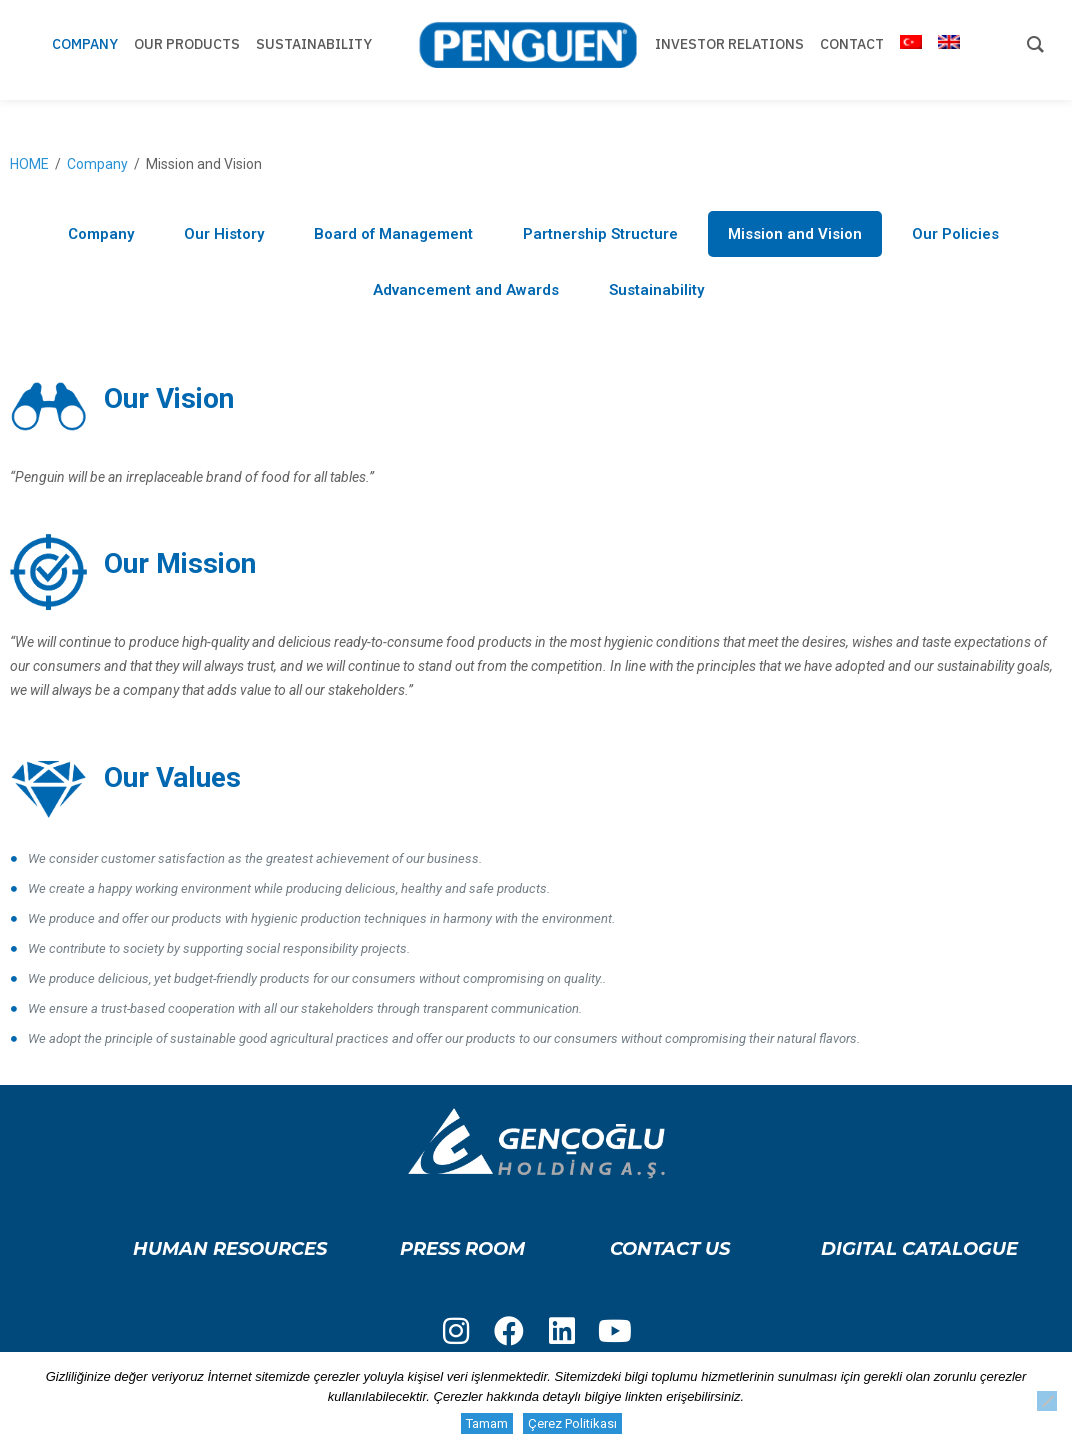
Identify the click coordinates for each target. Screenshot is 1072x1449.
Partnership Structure (600, 234)
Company (97, 164)
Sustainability (656, 290)
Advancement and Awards (466, 290)
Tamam (487, 1423)
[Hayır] (1047, 1401)
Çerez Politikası (572, 1423)
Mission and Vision (795, 234)
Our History (224, 234)
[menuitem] (911, 50)
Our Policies (955, 234)
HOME (29, 164)
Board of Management (393, 234)
